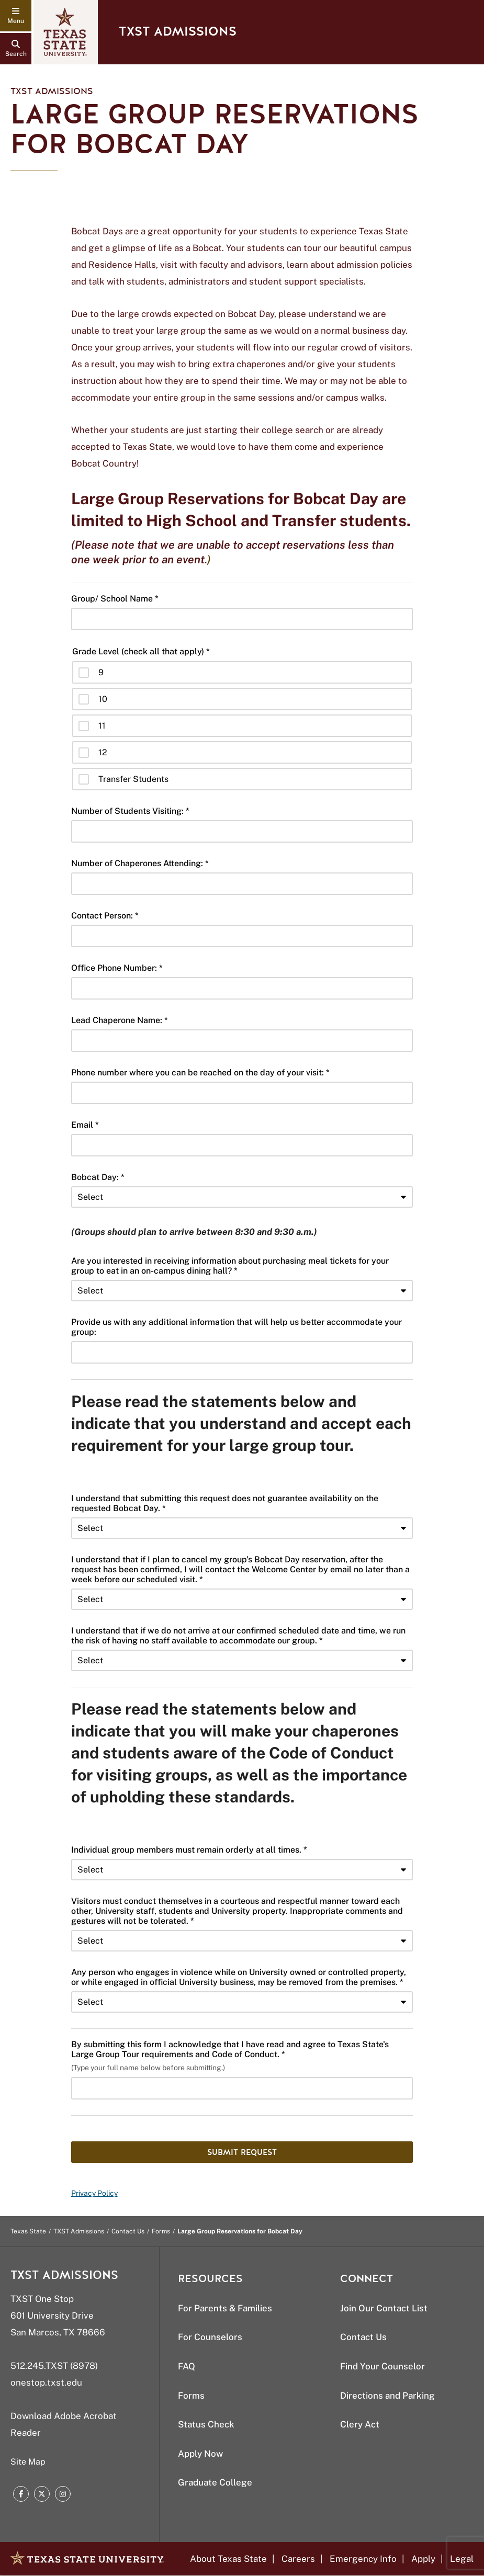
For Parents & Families (225, 2308)
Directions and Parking (387, 2395)
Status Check (206, 2424)
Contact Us (127, 2231)
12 (102, 752)
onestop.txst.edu (46, 2382)
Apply (423, 2559)
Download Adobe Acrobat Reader (63, 2424)
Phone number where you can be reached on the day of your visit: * (200, 1072)
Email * (85, 1125)
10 (102, 699)
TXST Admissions (178, 31)
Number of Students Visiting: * (130, 811)
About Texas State (228, 2559)
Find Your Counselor (382, 2366)
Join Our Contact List (383, 2308)
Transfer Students (133, 779)
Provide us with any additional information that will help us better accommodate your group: (236, 1327)
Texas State (28, 2231)
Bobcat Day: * (98, 1177)
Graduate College (215, 2482)
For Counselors (210, 2337)
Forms (161, 2231)
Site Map (28, 2462)
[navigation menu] (15, 15)
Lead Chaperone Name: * (119, 1020)
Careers (298, 2559)
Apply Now (200, 2453)
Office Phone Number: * (117, 968)
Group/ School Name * (115, 599)
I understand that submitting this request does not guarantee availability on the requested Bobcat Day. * (224, 1503)
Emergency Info (363, 2559)
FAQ (186, 2366)
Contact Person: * (105, 916)
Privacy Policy (94, 2193)
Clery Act (359, 2424)
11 (102, 726)
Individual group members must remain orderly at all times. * (189, 1850)
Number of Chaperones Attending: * (140, 863)
